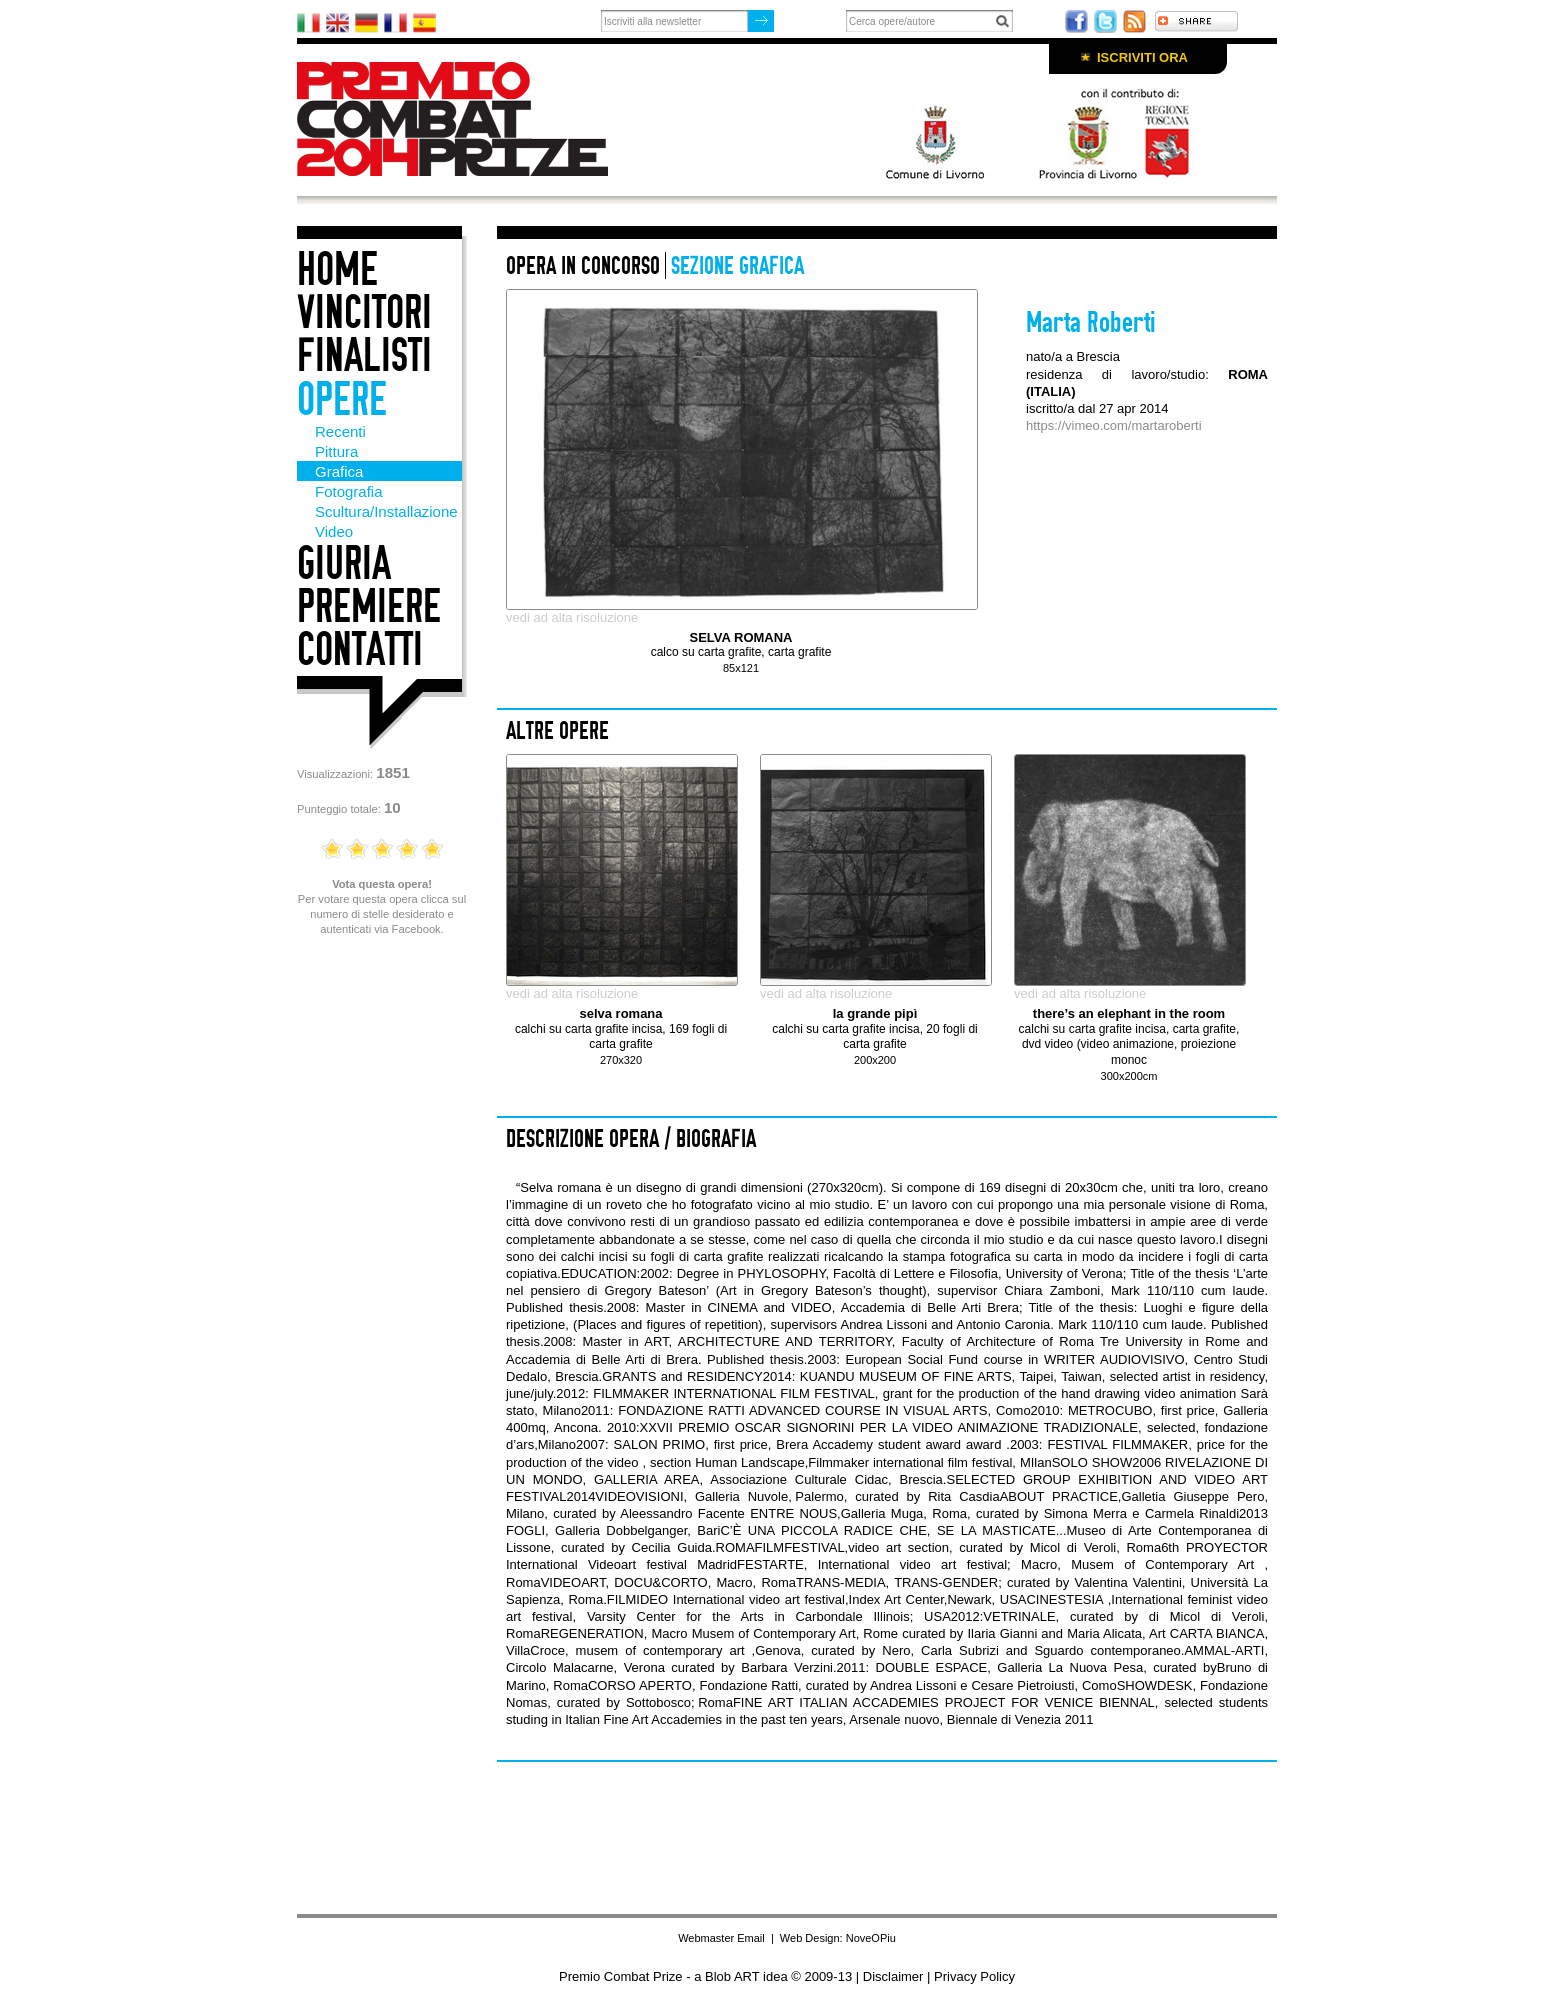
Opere (342, 399)
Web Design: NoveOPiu (838, 1938)
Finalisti (364, 355)
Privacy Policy (974, 1976)
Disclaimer (893, 1976)
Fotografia (349, 491)
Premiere (369, 606)
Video (334, 531)
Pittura (336, 451)
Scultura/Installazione (386, 511)
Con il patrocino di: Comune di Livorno (1027, 132)
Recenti (340, 431)
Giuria (344, 563)
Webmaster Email (721, 1938)
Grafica (339, 471)
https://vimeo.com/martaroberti (1114, 425)
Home (337, 269)
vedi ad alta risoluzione (572, 617)
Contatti (360, 649)
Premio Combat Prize (469, 119)
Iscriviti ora (1142, 57)
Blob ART (732, 1976)
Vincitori (364, 312)
